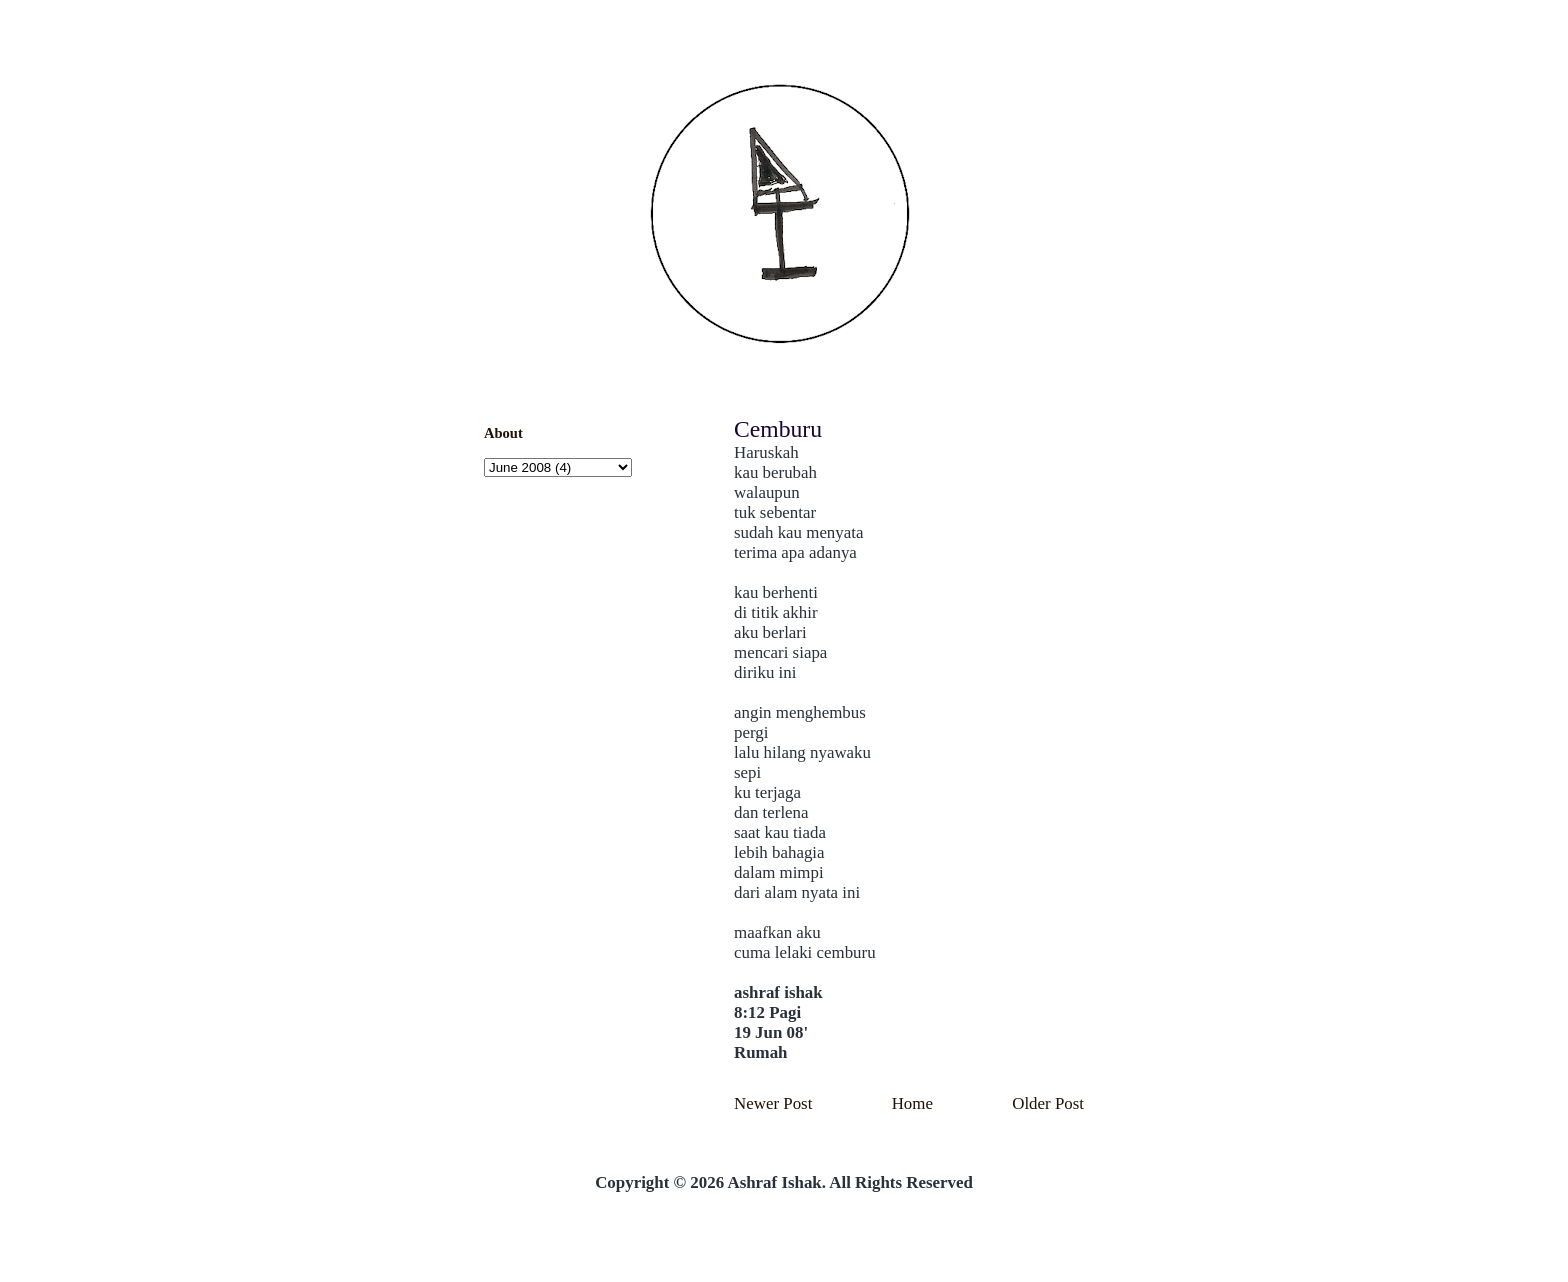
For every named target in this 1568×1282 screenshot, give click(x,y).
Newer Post (773, 1103)
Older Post (1048, 1103)
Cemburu (778, 429)
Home (912, 1103)
